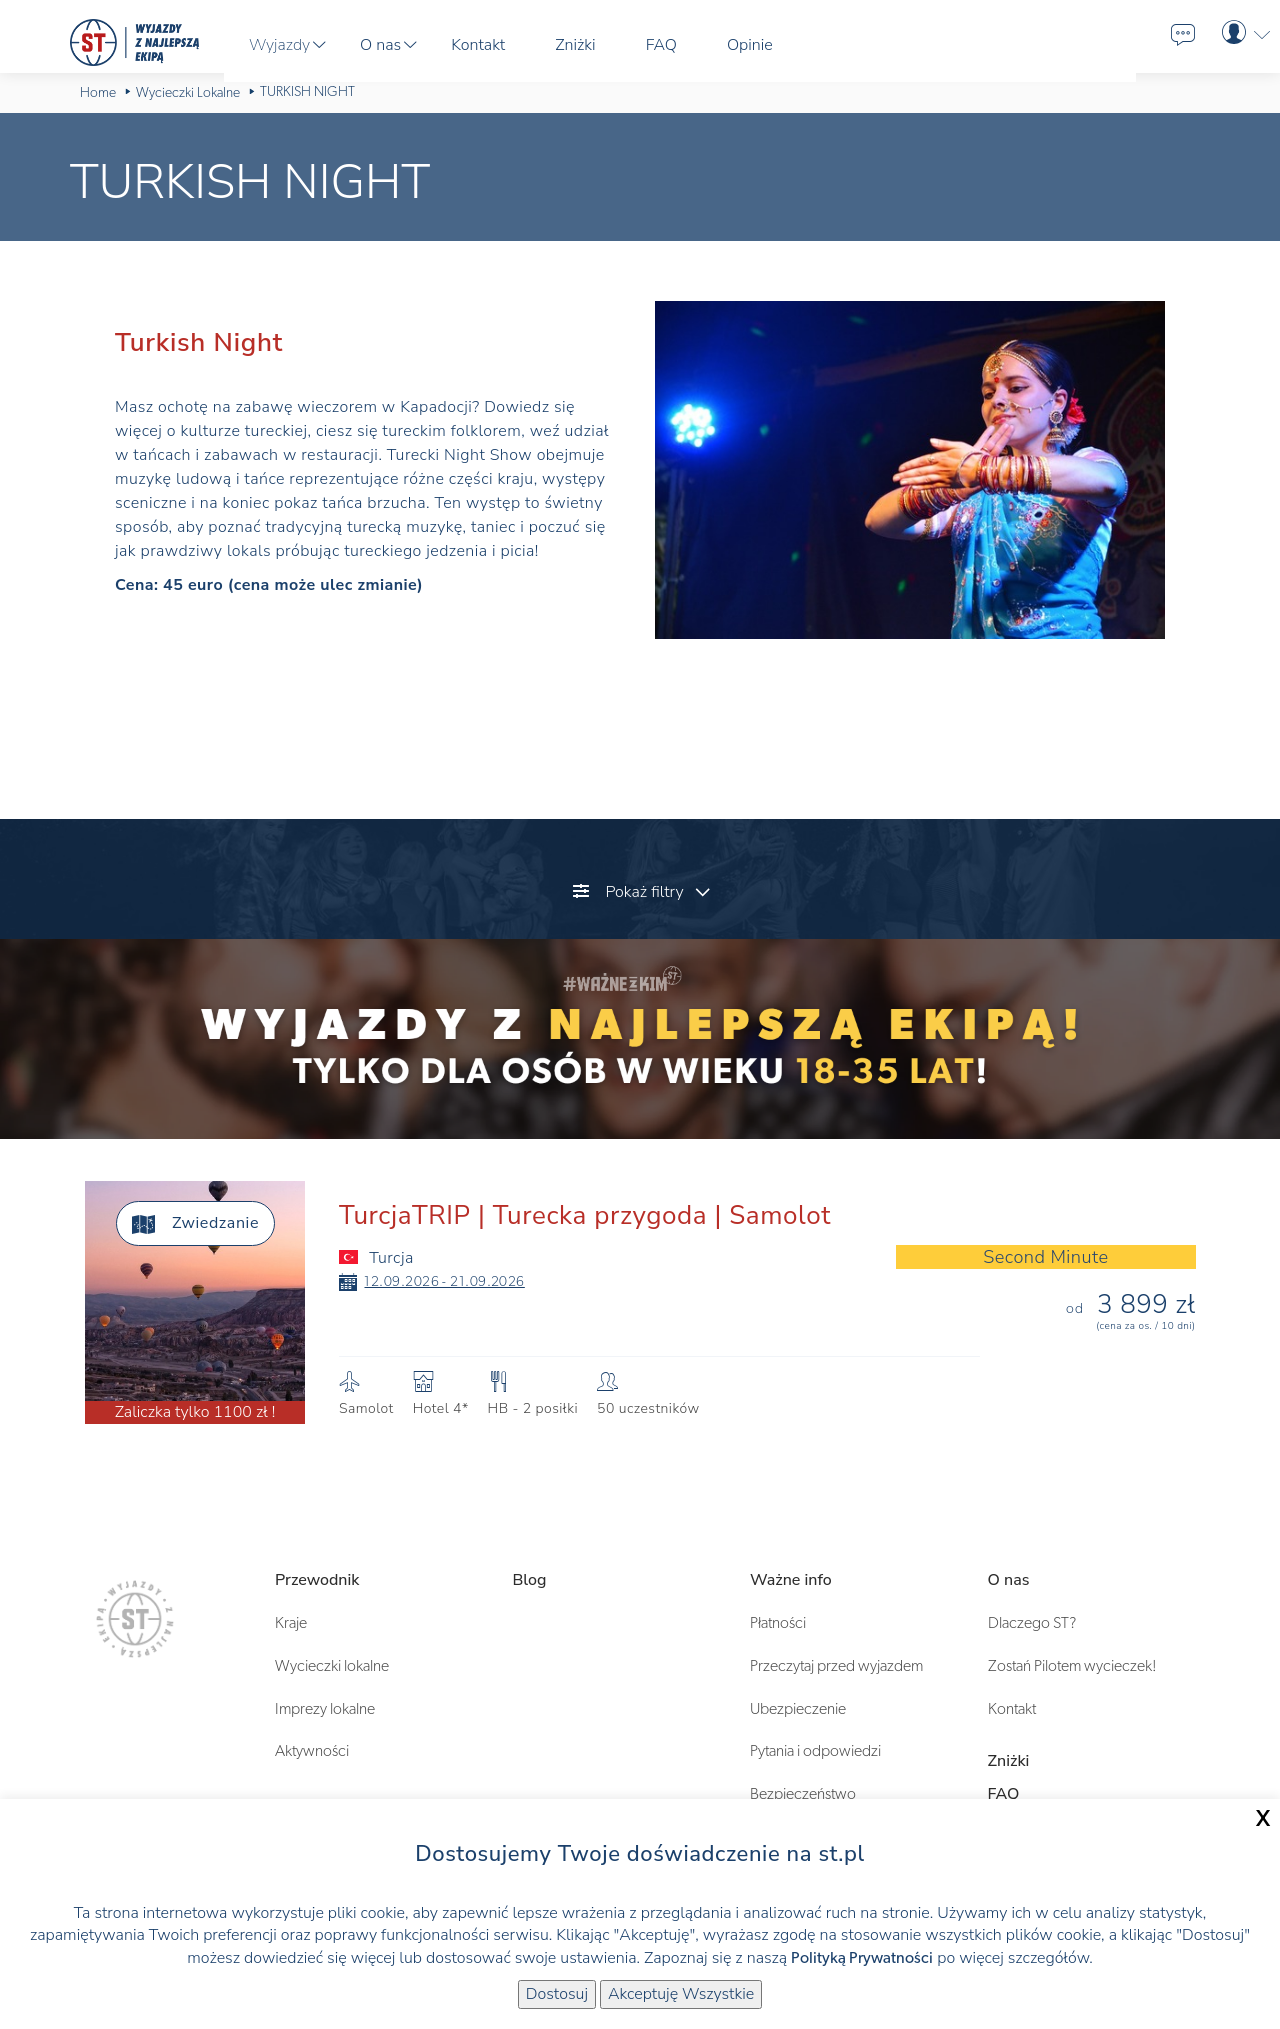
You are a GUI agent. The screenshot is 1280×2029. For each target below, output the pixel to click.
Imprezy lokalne (325, 1709)
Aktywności (312, 1751)
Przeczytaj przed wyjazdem (836, 1666)
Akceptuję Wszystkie (681, 1994)
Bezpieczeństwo (803, 1794)
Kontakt (1012, 1709)
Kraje (291, 1623)
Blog (530, 1580)
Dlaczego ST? (1032, 1623)
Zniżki (1009, 1761)
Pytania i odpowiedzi (815, 1751)
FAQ (1004, 1794)
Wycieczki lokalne (332, 1666)
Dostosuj (557, 1994)
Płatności (778, 1623)
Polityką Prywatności (862, 1958)
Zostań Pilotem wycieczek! (1072, 1666)
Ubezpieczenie (798, 1709)
